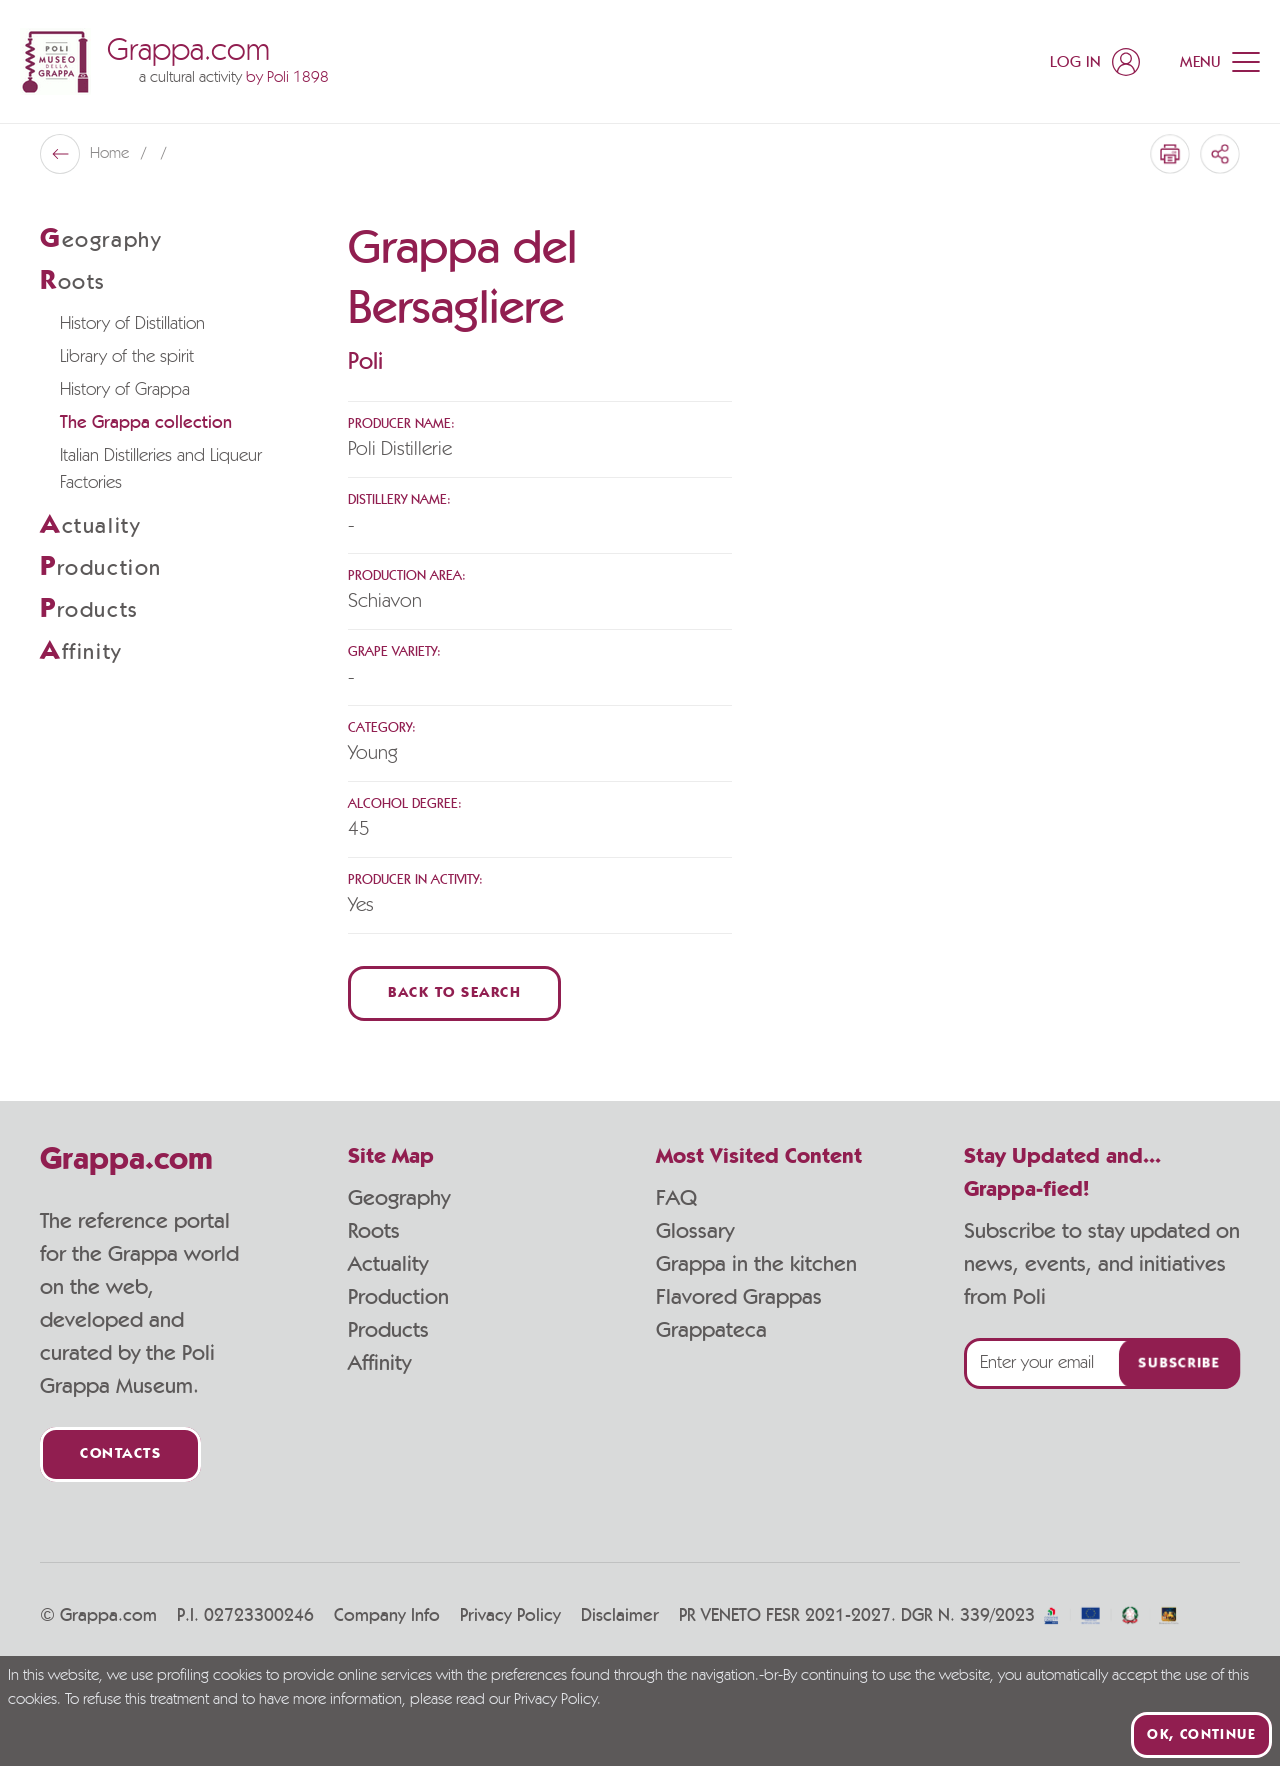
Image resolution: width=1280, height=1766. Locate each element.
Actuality (388, 1264)
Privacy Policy (510, 1616)
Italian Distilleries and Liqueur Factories (161, 469)
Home (111, 154)
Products (388, 1330)
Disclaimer (620, 1616)
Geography (399, 1198)
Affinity (379, 1363)
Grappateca (711, 1330)
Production (398, 1297)
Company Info (387, 1616)
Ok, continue (1201, 1735)
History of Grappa (125, 390)
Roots (374, 1231)
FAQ (676, 1198)
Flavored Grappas (739, 1297)
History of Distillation (132, 324)
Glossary (695, 1231)
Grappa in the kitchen (756, 1264)
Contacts (120, 1454)
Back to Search (454, 993)
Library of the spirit (127, 357)
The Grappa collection (146, 423)
